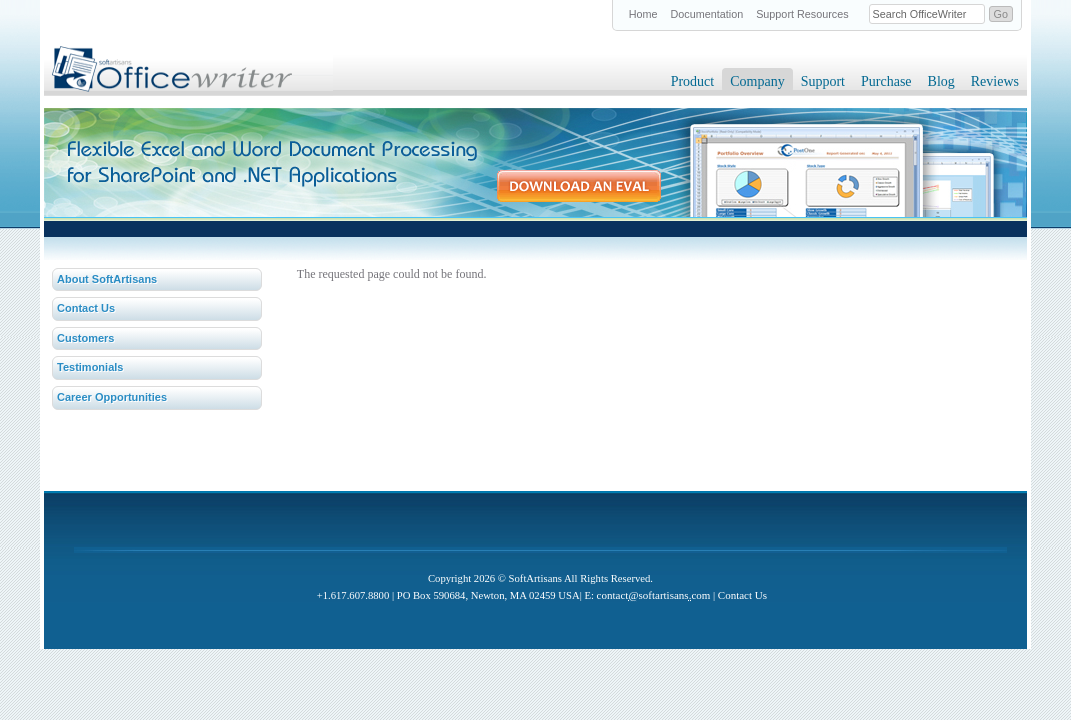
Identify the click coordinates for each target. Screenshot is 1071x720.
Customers (85, 338)
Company (757, 81)
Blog (941, 81)
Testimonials (90, 367)
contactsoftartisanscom (654, 595)
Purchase (886, 81)
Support (823, 81)
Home (643, 14)
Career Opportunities (112, 397)
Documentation (707, 14)
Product (693, 81)
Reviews (995, 81)
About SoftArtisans (107, 279)
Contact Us (86, 308)
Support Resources (802, 14)
